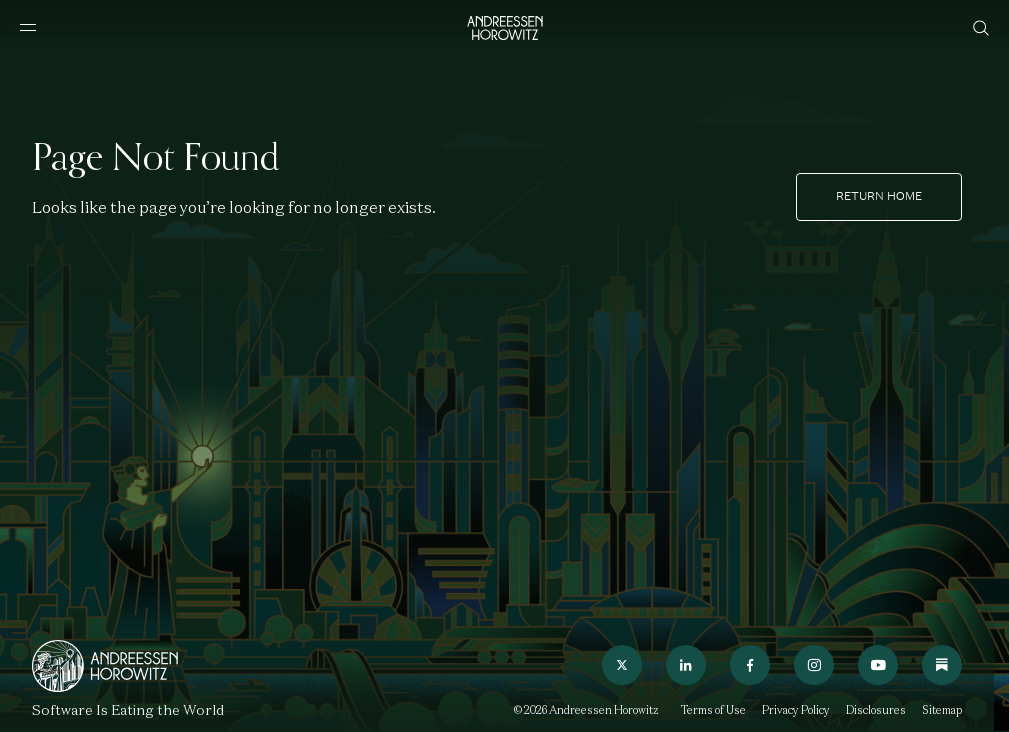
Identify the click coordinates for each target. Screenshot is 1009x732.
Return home (879, 196)
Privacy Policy (796, 710)
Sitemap (942, 710)
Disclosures (876, 710)
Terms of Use (713, 710)
